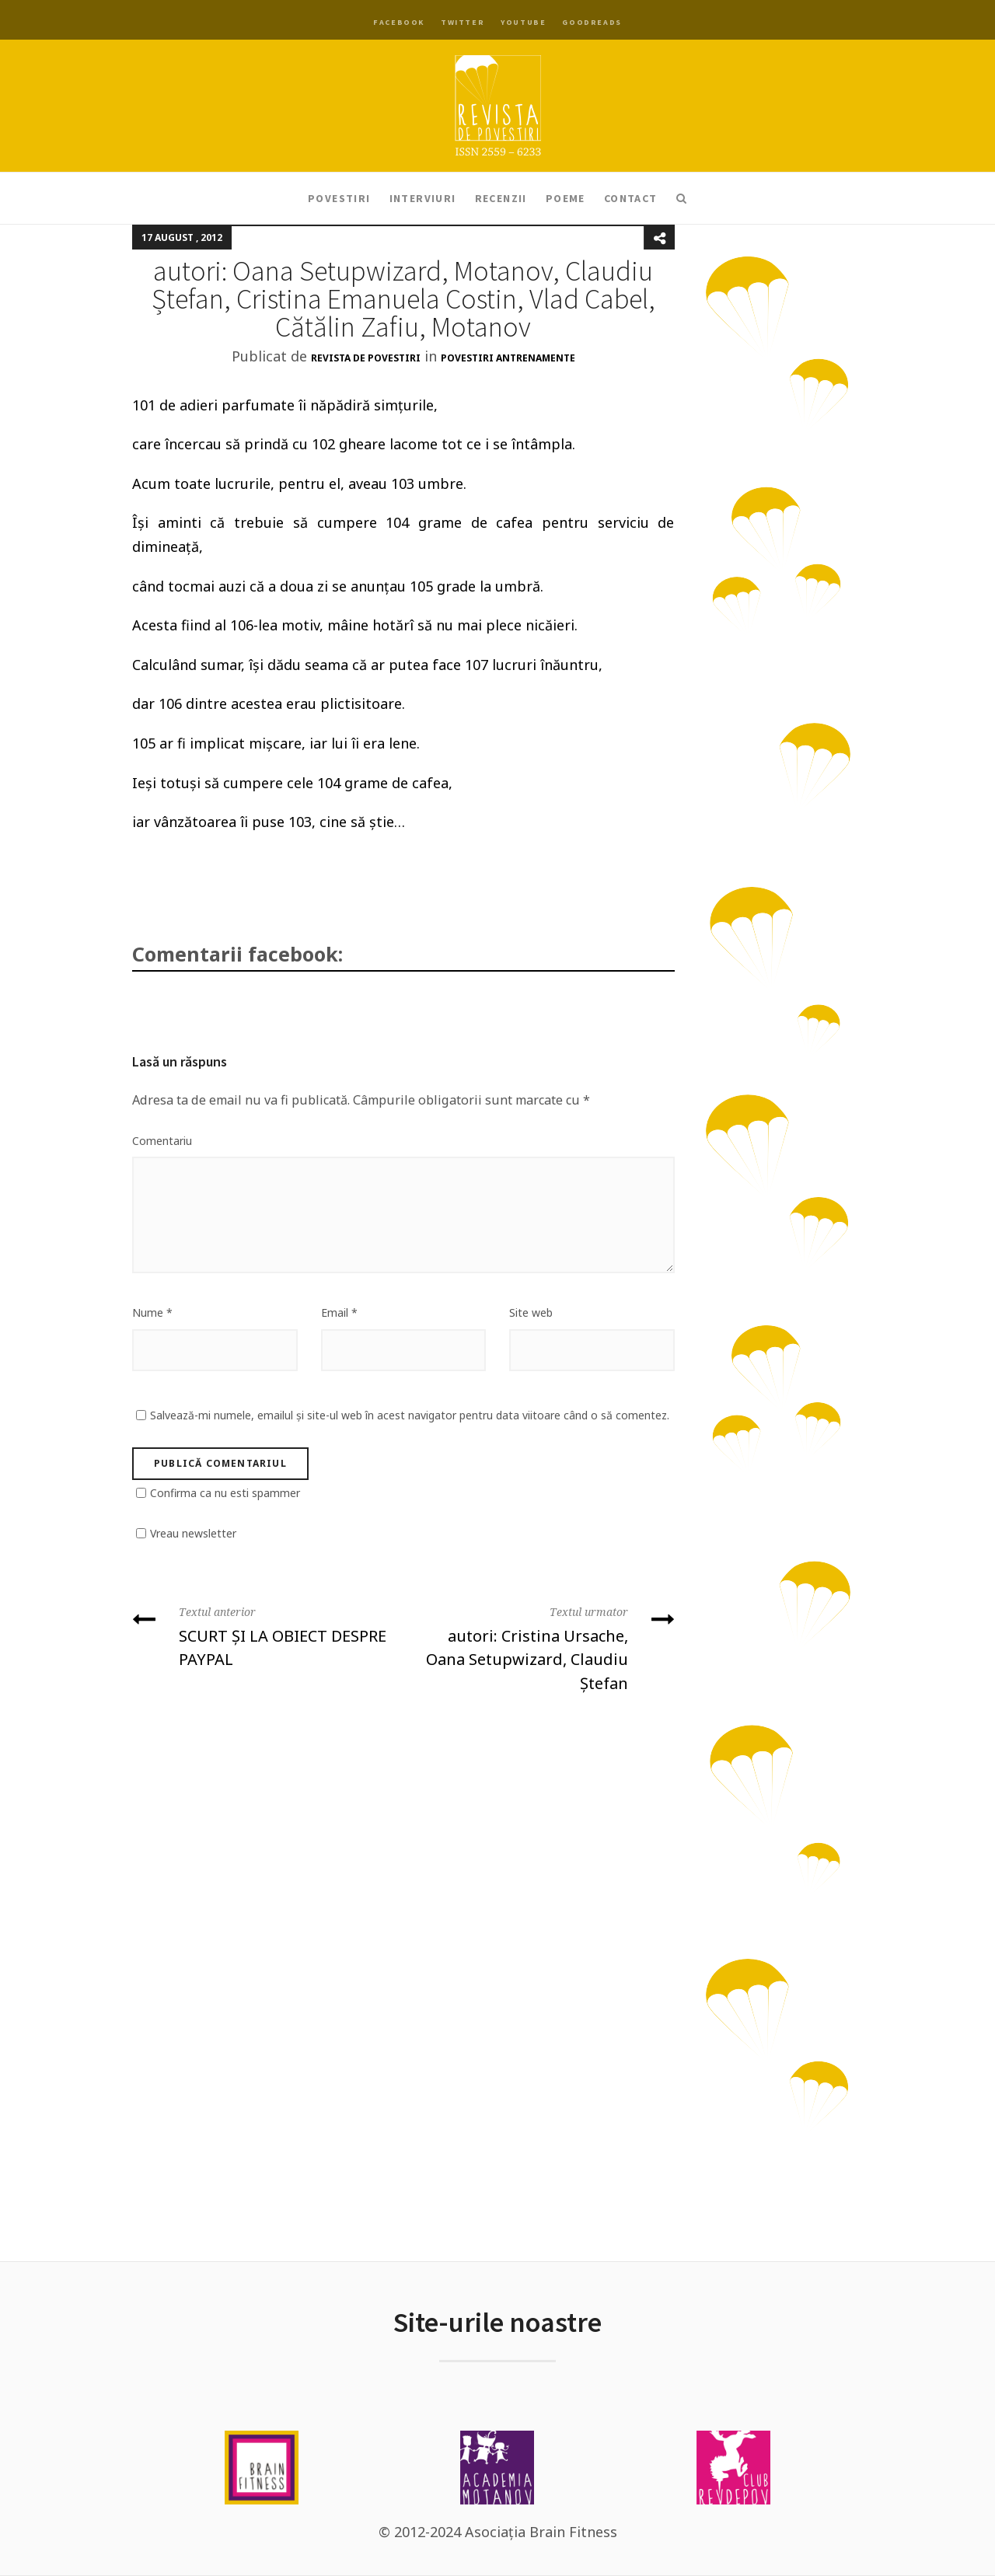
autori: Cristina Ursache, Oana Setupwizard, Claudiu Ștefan (545, 1647)
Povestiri (339, 198)
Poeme (565, 198)
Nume (152, 1312)
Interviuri (422, 198)
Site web (531, 1312)
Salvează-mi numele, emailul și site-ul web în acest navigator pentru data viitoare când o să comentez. (409, 1415)
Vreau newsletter (193, 1533)
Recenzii (501, 198)
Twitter (462, 22)
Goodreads (591, 22)
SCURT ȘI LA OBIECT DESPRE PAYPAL (262, 1635)
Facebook (398, 22)
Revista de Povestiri (366, 358)
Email (339, 1312)
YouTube (523, 22)
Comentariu (162, 1140)
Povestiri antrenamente (508, 358)
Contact (631, 198)
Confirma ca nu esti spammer (225, 1492)
